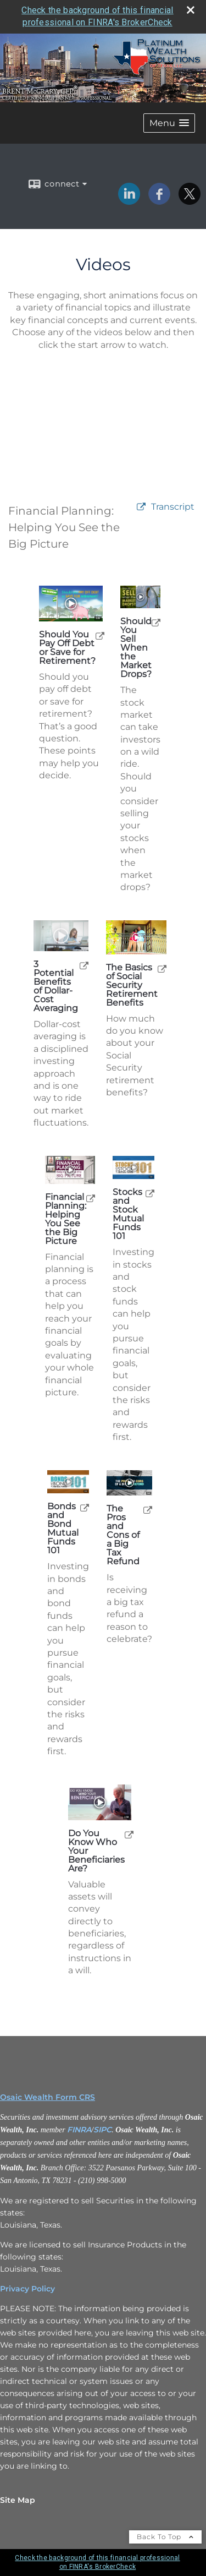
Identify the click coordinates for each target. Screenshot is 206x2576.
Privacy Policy (27, 2289)
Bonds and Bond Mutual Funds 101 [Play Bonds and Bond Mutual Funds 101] (63, 1528)
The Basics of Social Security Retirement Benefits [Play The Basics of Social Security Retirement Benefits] (132, 985)
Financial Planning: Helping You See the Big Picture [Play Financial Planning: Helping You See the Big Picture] (65, 1219)
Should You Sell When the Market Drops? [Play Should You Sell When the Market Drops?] (136, 648)
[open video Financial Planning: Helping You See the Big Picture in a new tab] (141, 507)
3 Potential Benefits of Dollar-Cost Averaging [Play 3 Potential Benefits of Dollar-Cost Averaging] (56, 986)
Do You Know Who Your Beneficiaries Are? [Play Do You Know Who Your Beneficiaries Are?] (96, 1851)
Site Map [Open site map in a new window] (17, 2500)
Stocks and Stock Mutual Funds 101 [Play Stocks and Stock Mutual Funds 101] (128, 1214)
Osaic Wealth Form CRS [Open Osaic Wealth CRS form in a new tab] (47, 2097)
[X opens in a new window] (190, 201)
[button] (169, 123)
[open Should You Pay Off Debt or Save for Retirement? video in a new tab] (100, 635)
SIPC (102, 2130)
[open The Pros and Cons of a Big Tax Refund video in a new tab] (147, 1509)
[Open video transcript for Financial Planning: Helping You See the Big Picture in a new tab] (172, 507)
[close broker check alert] (190, 10)
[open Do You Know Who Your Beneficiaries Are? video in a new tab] (129, 1834)
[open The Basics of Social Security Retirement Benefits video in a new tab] (162, 968)
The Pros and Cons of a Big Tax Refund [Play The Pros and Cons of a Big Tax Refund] (123, 1535)
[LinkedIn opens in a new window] (129, 201)
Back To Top (165, 2537)
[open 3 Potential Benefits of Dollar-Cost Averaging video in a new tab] (84, 965)
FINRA (79, 2130)
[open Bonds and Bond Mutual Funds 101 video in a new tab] (84, 1507)
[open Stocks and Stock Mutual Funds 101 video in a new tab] (150, 1193)
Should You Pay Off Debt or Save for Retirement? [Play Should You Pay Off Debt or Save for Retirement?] (67, 647)
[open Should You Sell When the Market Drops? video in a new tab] (156, 622)
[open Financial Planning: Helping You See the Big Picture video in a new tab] (90, 1198)
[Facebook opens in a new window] (159, 201)
